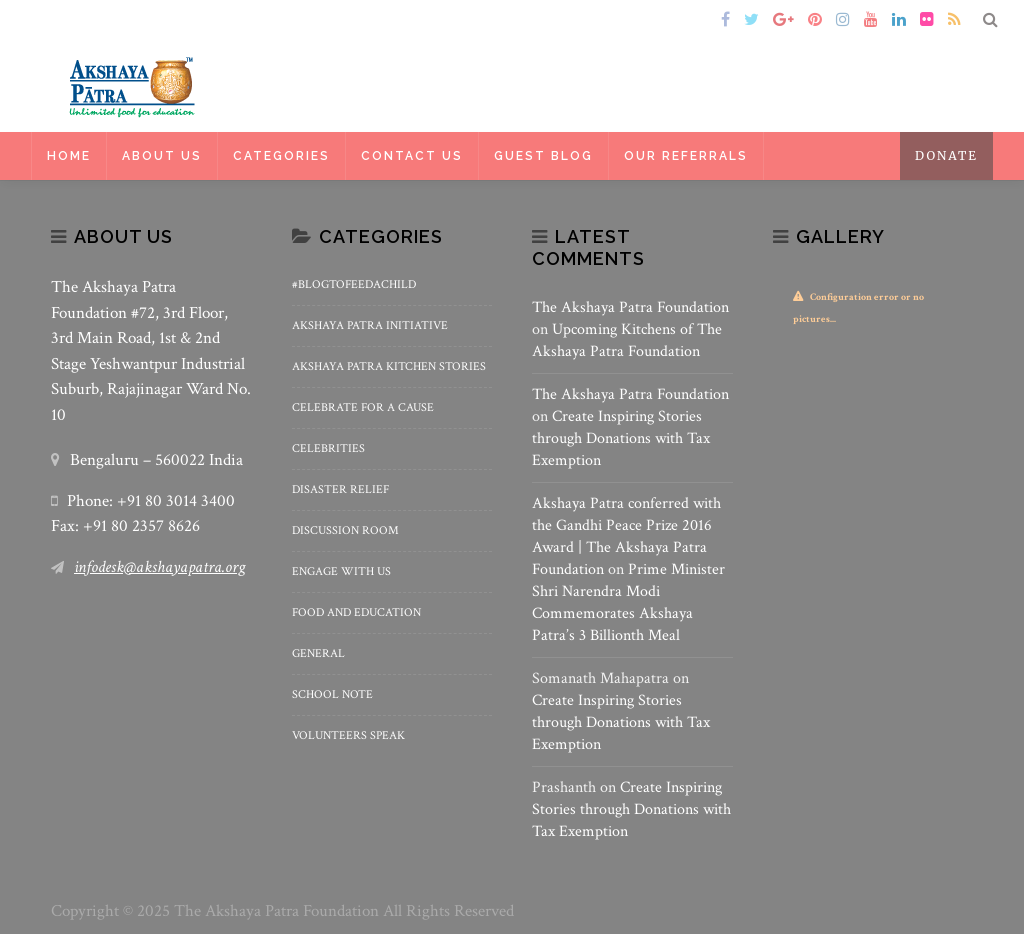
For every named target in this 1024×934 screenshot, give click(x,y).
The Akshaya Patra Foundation (630, 307)
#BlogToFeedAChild (354, 284)
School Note (332, 694)
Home (79, 20)
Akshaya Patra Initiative (370, 325)
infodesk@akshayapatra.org (159, 567)
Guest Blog (543, 156)
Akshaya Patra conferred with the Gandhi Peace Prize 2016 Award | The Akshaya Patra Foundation (626, 536)
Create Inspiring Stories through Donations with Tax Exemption (621, 438)
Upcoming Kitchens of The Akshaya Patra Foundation (627, 340)
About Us (162, 156)
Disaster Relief (340, 489)
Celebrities (328, 448)
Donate (946, 155)
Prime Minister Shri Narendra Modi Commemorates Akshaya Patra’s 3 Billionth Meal (628, 602)
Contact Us (412, 156)
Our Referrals (686, 156)
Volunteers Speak (348, 735)
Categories (281, 156)
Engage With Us (341, 571)
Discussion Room (345, 530)
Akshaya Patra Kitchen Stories (389, 366)
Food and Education (356, 612)
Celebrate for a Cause (363, 407)
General (318, 653)
